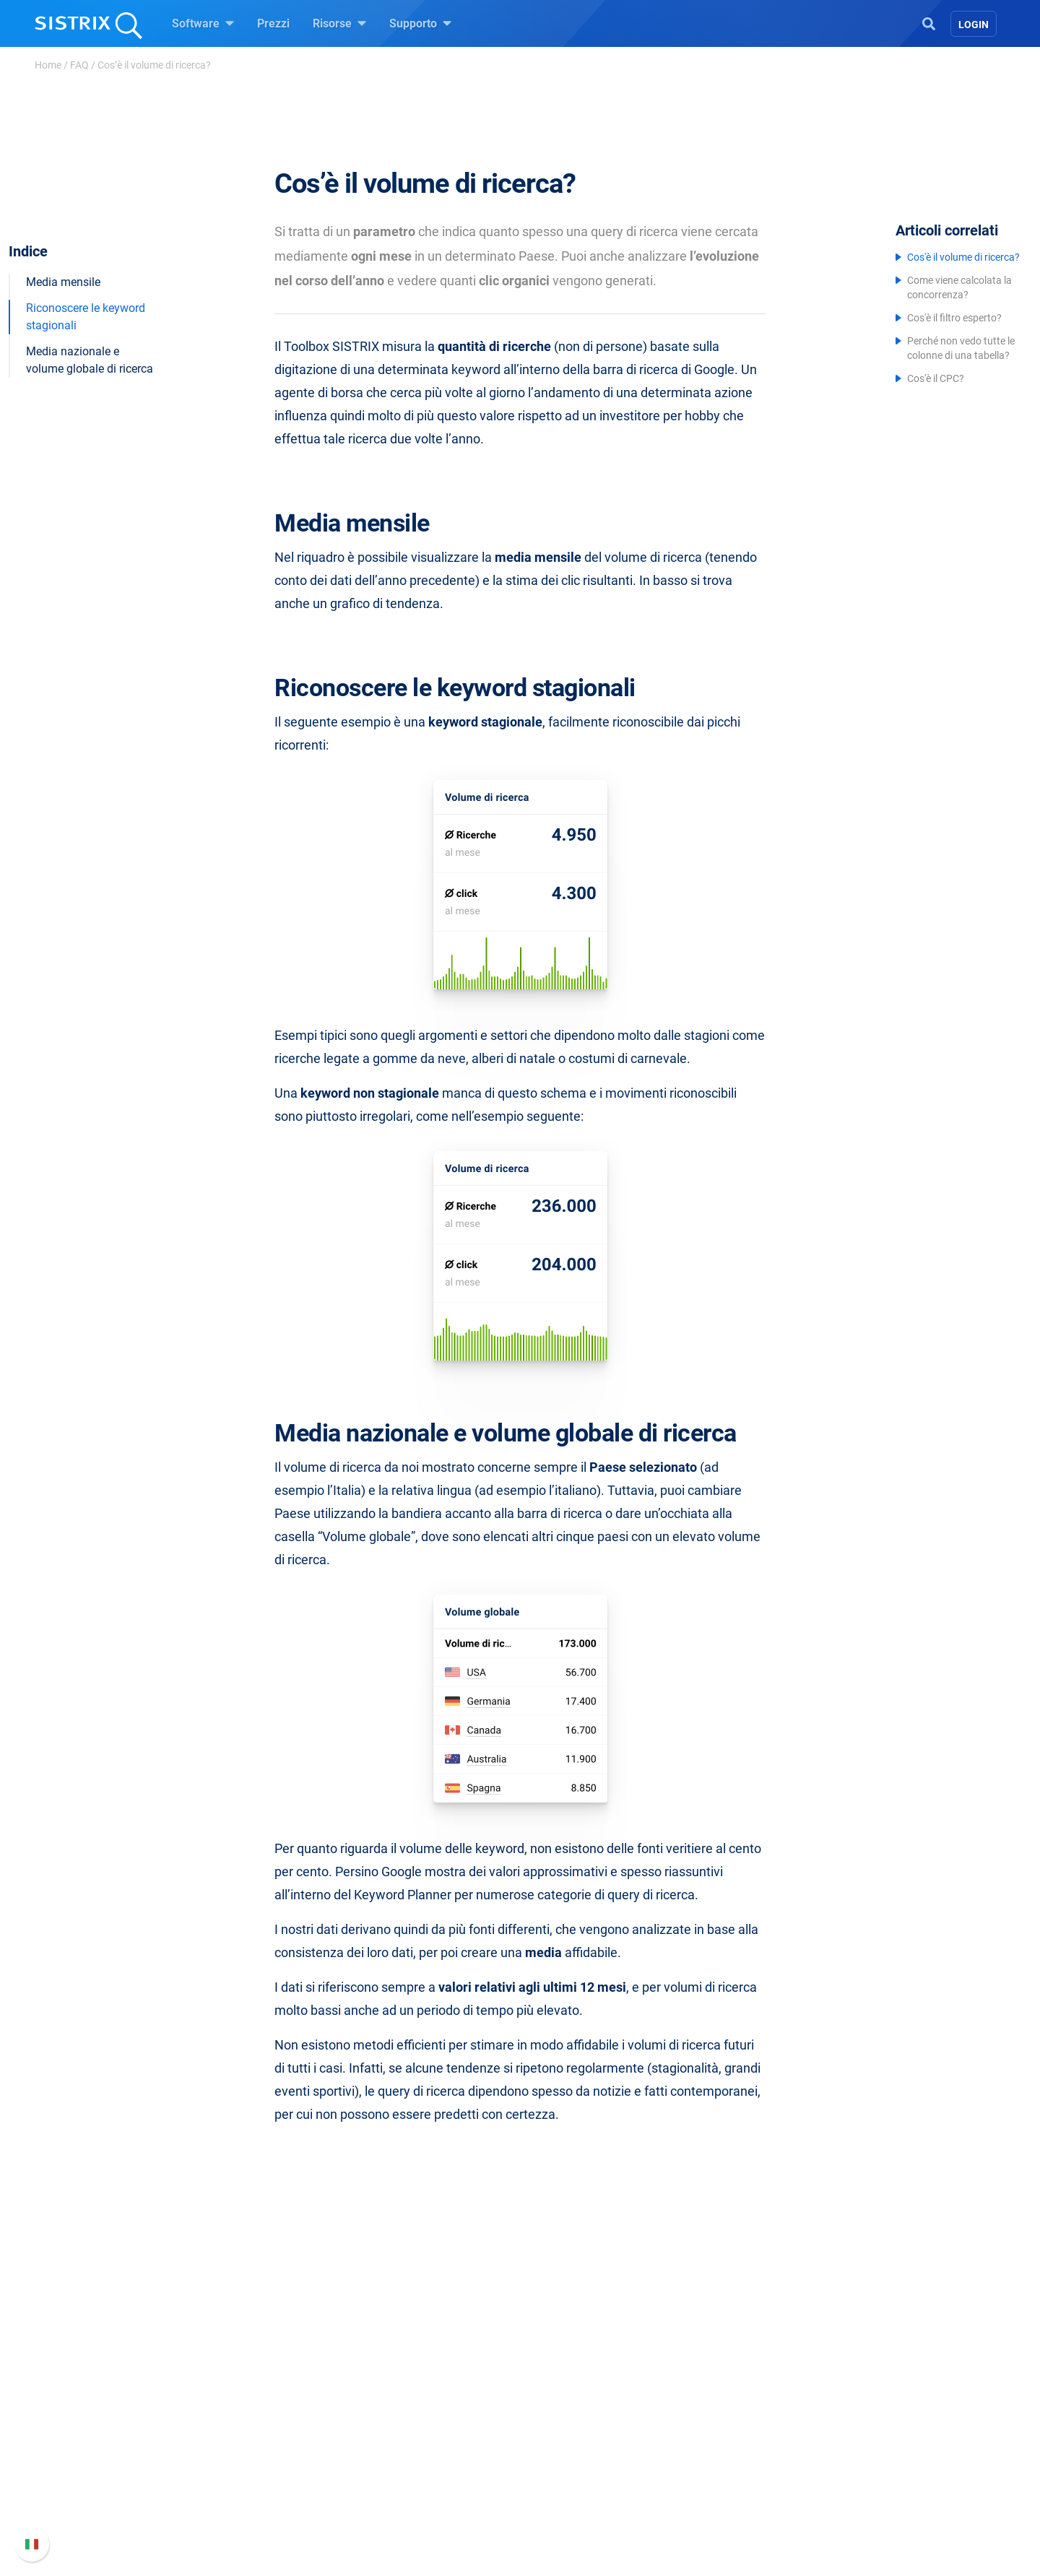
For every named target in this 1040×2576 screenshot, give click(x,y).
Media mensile (63, 261)
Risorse (339, 23)
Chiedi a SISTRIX (580, 2396)
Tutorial (556, 2512)
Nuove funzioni (742, 2437)
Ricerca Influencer (416, 2466)
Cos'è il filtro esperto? (954, 318)
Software (203, 23)
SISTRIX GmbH (248, 2369)
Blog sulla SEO (574, 2466)
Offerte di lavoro (246, 2428)
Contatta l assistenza (757, 2483)
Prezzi (273, 23)
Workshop (563, 2420)
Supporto (420, 23)
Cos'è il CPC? (935, 378)
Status (720, 2506)
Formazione (259, 2460)
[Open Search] (929, 22)
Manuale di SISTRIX (754, 2405)
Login (973, 24)
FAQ (79, 65)
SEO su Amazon (412, 2443)
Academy (561, 2443)
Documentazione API (756, 2460)
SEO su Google (409, 2420)
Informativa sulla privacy (268, 2483)
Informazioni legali (252, 2506)
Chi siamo (230, 2396)
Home (48, 65)
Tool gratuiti (568, 2489)
